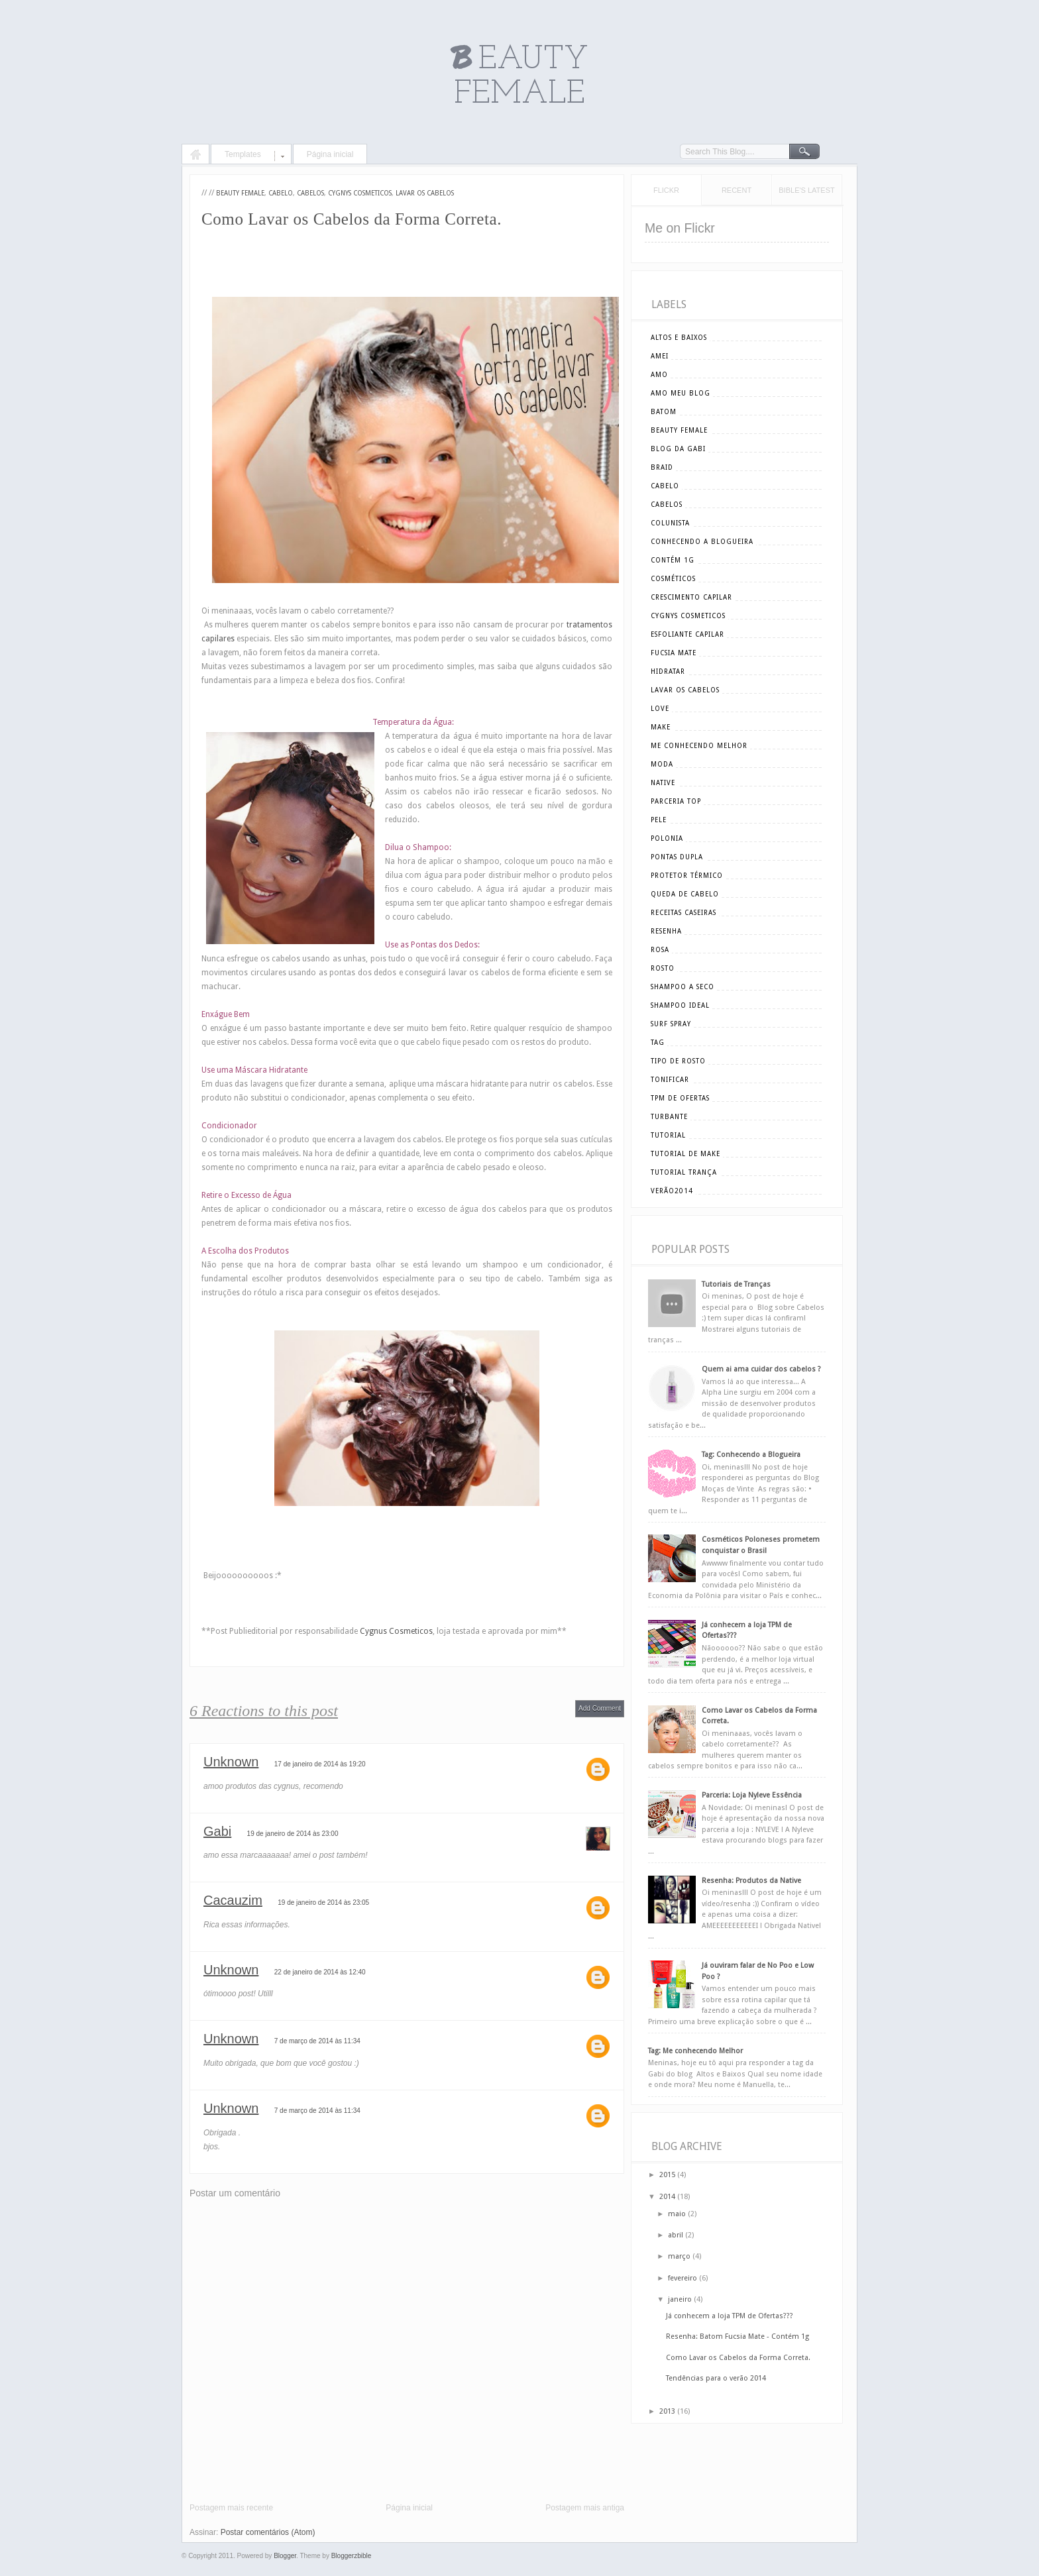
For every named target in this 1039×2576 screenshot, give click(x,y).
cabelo (280, 193)
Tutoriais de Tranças (736, 1284)
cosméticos (673, 578)
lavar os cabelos (425, 193)
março (679, 2256)
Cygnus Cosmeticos (396, 1631)
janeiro (680, 2299)
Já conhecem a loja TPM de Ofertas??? (729, 2316)
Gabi (217, 1831)
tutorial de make (685, 1153)
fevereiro (682, 2278)
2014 (667, 2196)
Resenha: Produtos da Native (751, 1880)
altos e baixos (679, 337)
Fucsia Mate (673, 653)
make (661, 727)
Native (663, 782)
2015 (667, 2175)
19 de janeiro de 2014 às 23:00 (293, 1833)
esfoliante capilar (687, 634)
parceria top (676, 801)
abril (675, 2235)
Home (195, 156)
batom (664, 411)
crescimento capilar (691, 597)
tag (658, 1042)
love (660, 708)
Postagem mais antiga (584, 2507)
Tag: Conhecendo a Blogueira (751, 1454)
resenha (666, 931)
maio (677, 2214)
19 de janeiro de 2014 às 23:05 (323, 1902)
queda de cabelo (685, 894)
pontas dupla (677, 857)
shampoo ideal (680, 1005)
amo (659, 374)
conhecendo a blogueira (702, 541)
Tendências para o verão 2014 (716, 2378)
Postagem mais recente (231, 2507)
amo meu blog (680, 393)
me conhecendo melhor (699, 745)
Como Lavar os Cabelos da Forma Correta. (738, 2357)
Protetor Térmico (687, 875)
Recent (736, 190)
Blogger (285, 2555)
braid (662, 467)
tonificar (670, 1079)
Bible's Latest (806, 190)
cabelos (310, 193)
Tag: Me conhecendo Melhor (695, 2051)
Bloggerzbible (351, 2555)
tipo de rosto (678, 1061)
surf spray (671, 1024)
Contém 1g (672, 560)
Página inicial (330, 154)
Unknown (230, 1761)
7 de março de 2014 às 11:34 (317, 2041)
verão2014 (672, 1191)
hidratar (668, 671)
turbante (669, 1116)
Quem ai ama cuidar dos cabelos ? (761, 1369)
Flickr (666, 190)
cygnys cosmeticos (360, 193)
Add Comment (599, 1708)
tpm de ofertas (680, 1098)
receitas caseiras (683, 912)
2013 (667, 2411)
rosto (663, 968)
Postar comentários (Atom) (268, 2532)
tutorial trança (684, 1172)
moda (662, 764)
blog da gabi (678, 449)
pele (659, 820)
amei (660, 356)
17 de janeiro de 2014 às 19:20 (320, 1764)
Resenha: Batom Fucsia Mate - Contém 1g (737, 2336)
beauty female (240, 193)
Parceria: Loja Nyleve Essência (752, 1795)
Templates (243, 154)
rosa (660, 949)
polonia (667, 838)
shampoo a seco (682, 987)
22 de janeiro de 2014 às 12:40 (320, 1972)
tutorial (668, 1135)
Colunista (670, 523)
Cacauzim (232, 1900)
